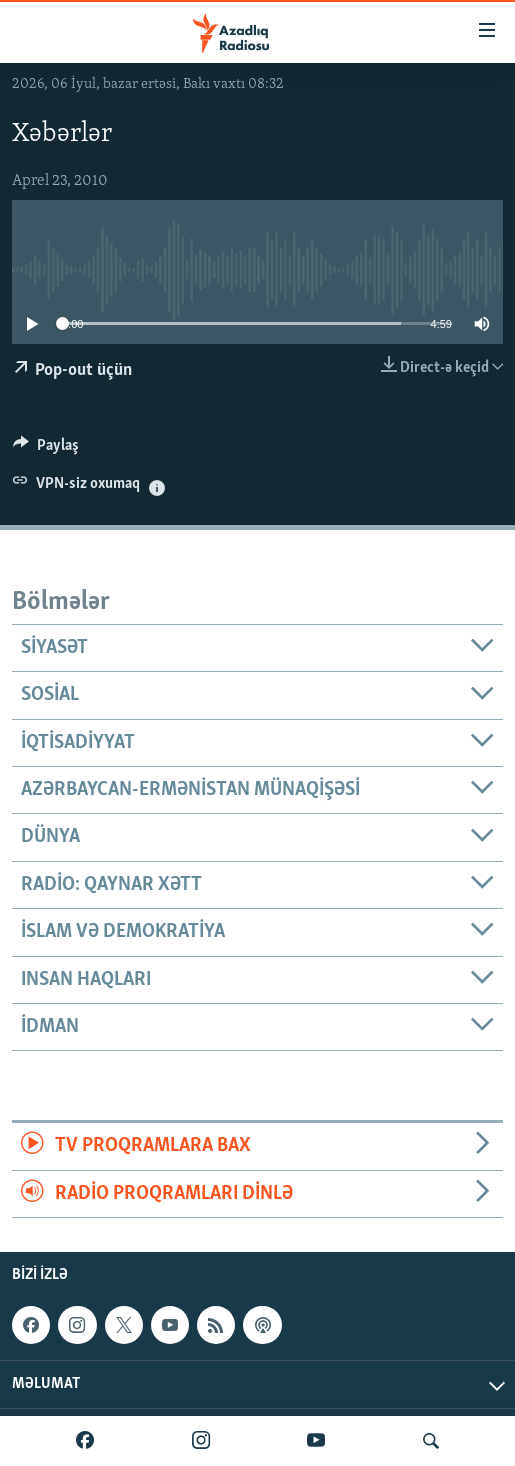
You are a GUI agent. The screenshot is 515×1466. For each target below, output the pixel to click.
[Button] (46, 450)
